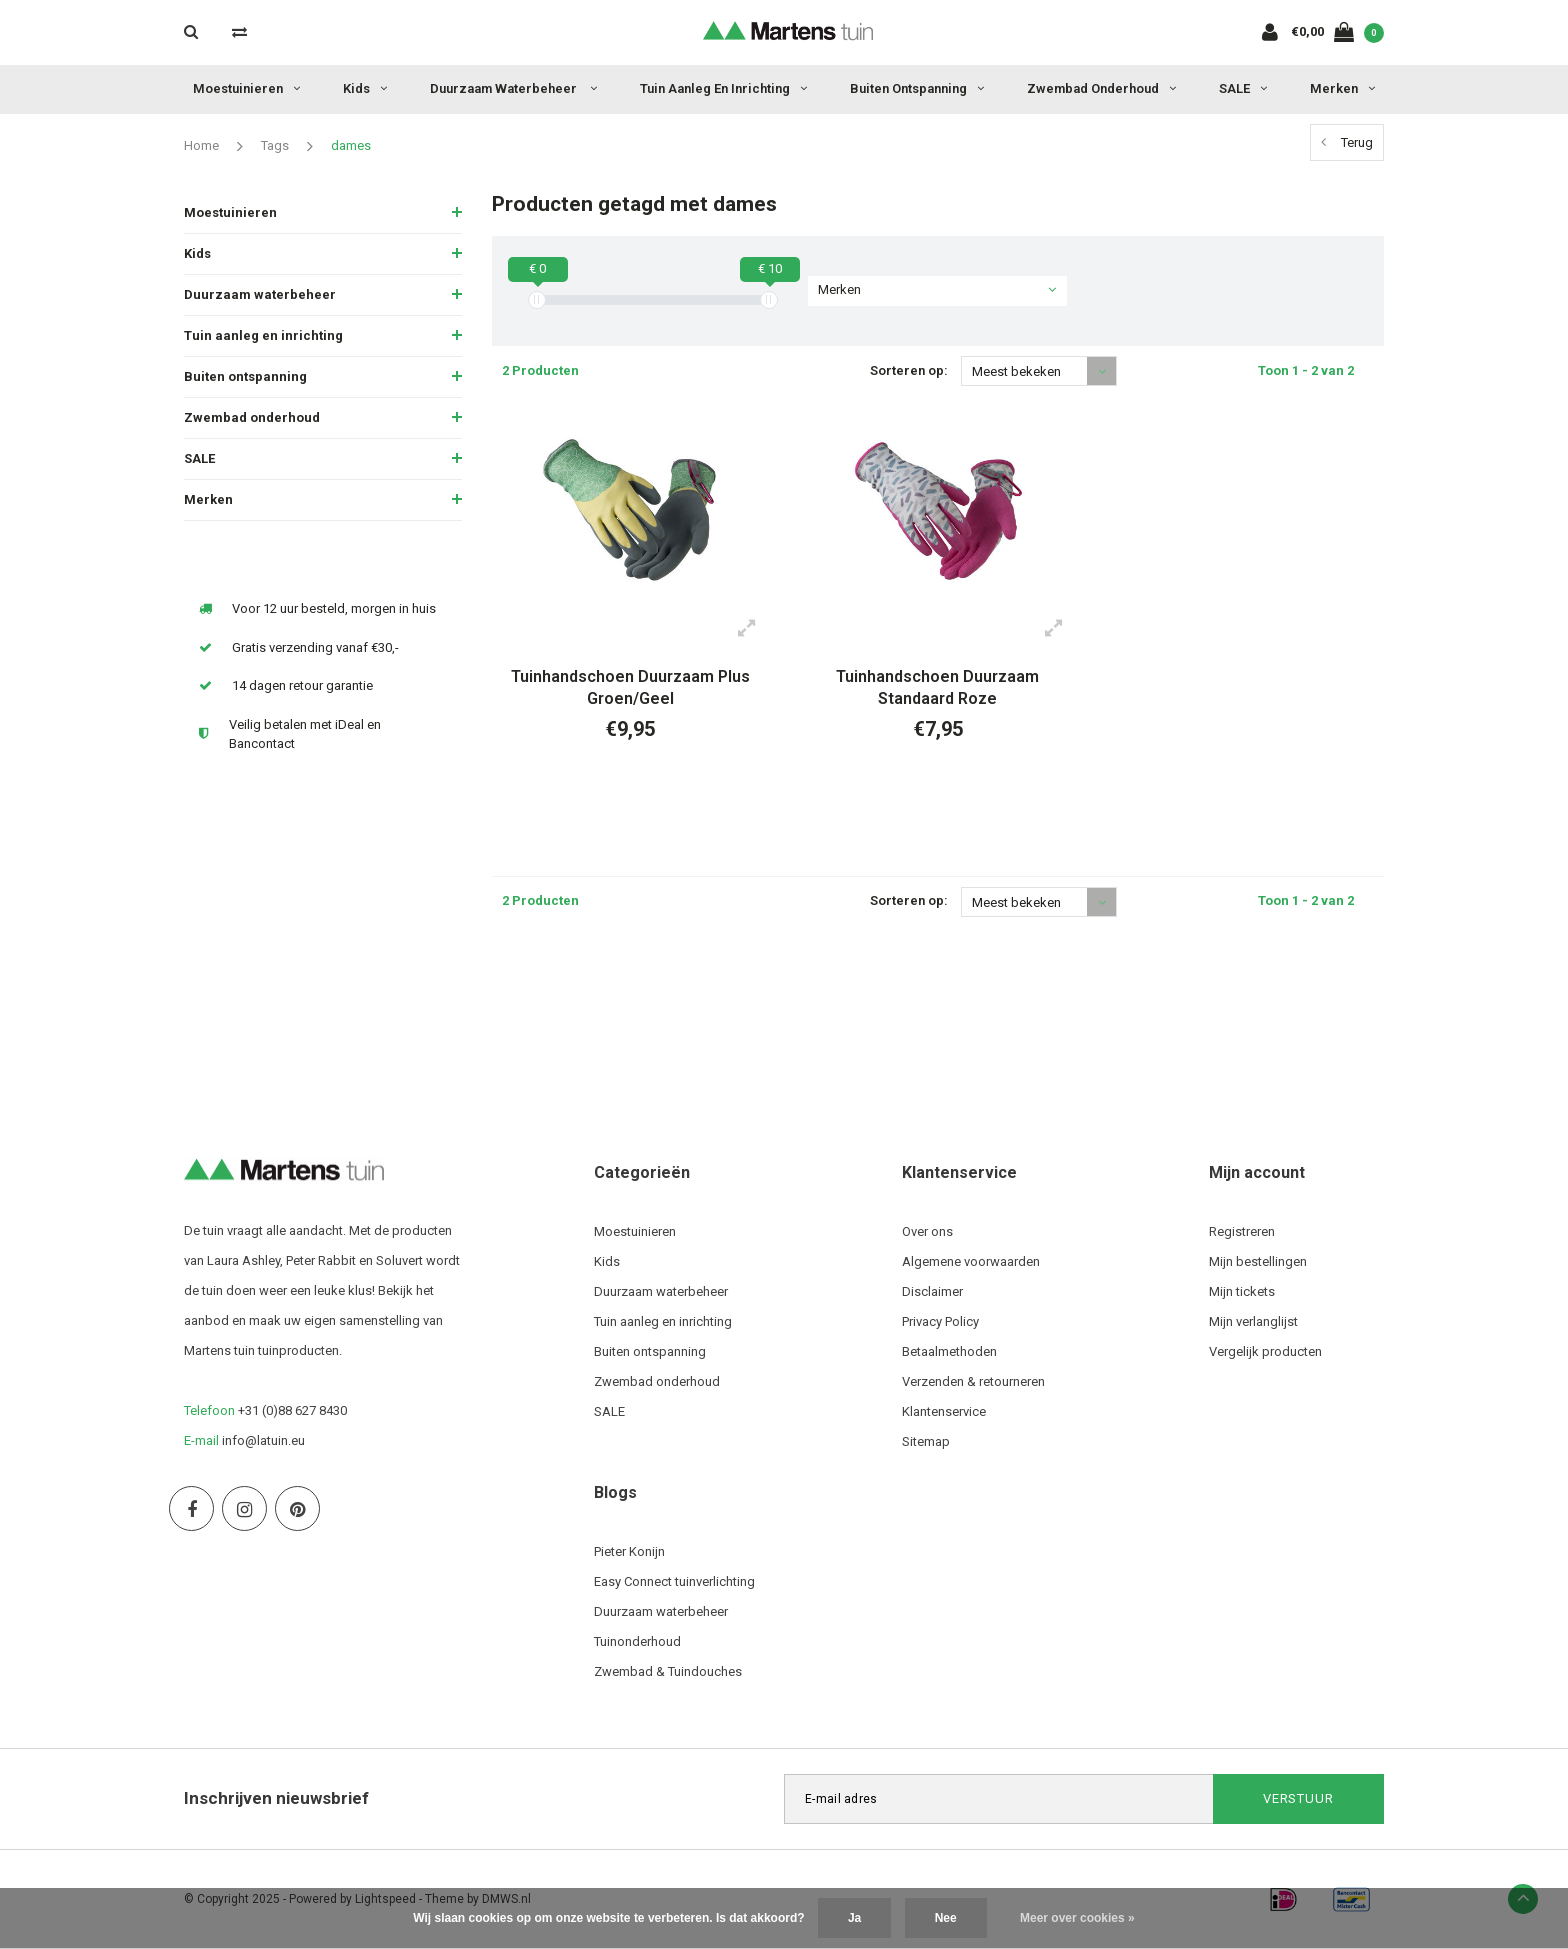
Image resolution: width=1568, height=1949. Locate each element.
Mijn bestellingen (1258, 1261)
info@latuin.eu (263, 1440)
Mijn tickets (1242, 1291)
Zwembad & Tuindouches (668, 1671)
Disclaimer (932, 1291)
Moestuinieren (246, 88)
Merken (1342, 88)
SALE (1243, 88)
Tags (275, 145)
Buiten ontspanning (917, 88)
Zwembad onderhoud (1101, 88)
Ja (854, 1918)
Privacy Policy (940, 1321)
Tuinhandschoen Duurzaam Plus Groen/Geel (630, 688)
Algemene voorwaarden (971, 1261)
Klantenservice (944, 1411)
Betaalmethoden (949, 1351)
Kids (365, 88)
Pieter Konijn (629, 1551)
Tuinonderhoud (637, 1641)
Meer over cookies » (1077, 1918)
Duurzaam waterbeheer (513, 88)
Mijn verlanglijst (1253, 1321)
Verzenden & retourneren (973, 1381)
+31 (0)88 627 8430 (292, 1410)
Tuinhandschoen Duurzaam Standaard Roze (937, 688)
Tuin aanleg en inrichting (723, 88)
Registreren (1242, 1231)
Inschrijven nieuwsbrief (276, 1798)
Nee (946, 1918)
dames (351, 145)
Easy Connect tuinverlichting (674, 1581)
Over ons (927, 1231)
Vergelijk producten (1265, 1351)
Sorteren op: (909, 370)
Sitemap (926, 1441)
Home (201, 145)
